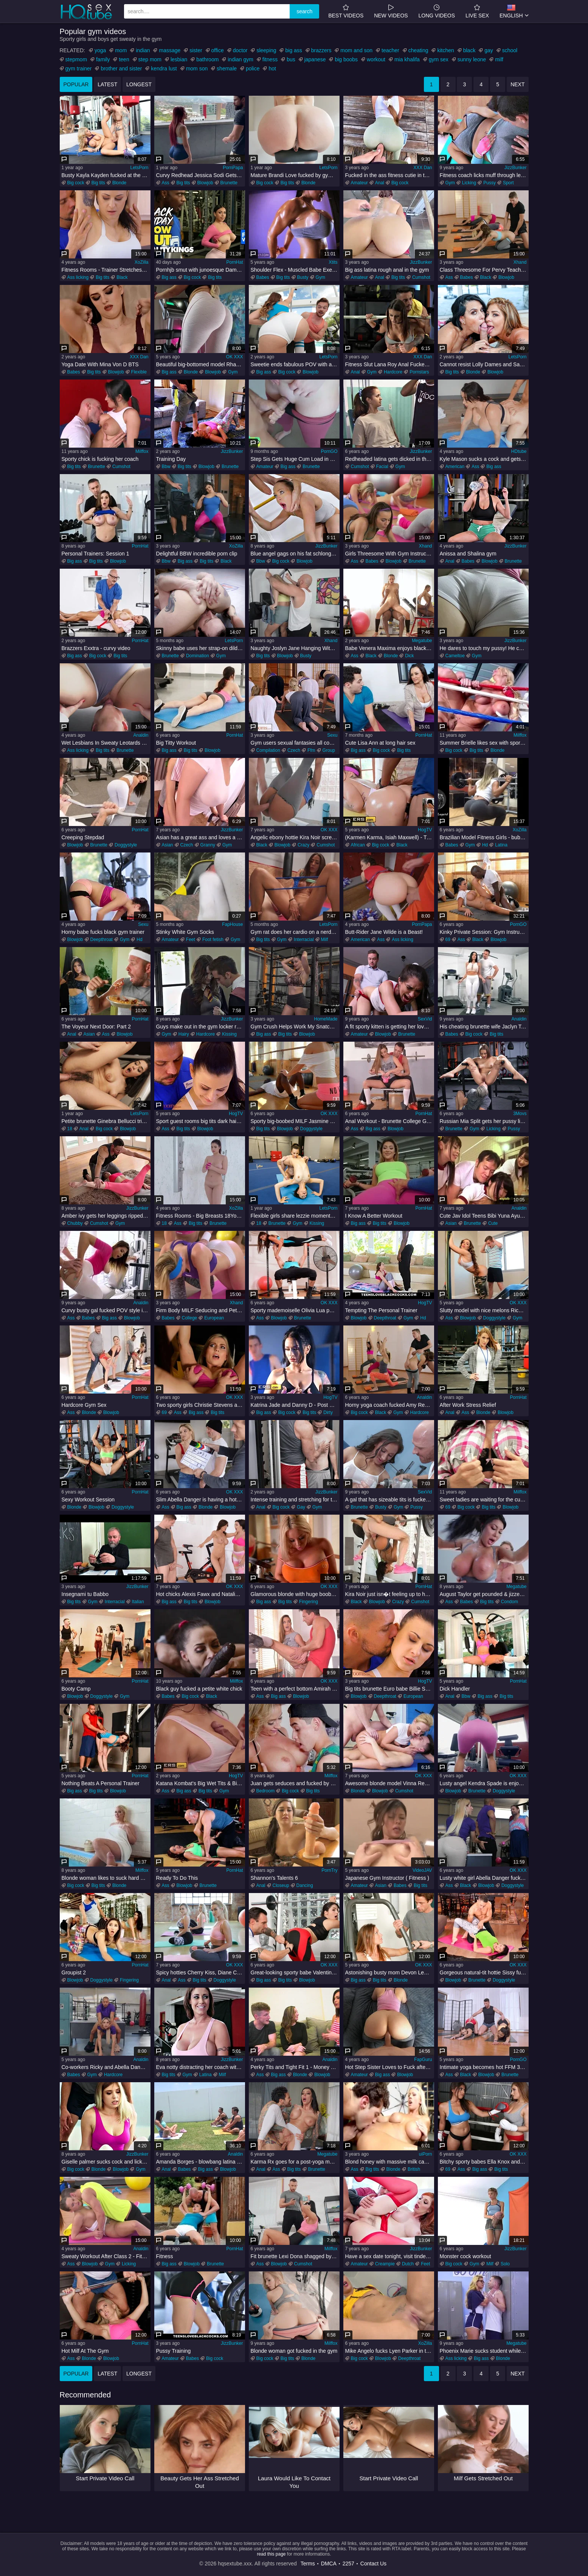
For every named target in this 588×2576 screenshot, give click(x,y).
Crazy (303, 845)
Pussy (489, 182)
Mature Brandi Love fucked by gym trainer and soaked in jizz (295, 175)
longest (139, 84)
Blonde (119, 182)
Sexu (332, 735)
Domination (197, 655)
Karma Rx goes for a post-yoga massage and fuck (295, 2162)
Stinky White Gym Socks (185, 932)
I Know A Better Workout (373, 1216)
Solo (505, 2263)
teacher (390, 50)
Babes (262, 277)
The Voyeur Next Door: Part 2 (96, 1027)
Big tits (98, 182)
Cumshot (421, 277)
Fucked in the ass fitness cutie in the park (389, 175)
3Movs (519, 1113)
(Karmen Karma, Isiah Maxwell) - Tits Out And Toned (389, 837)
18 (69, 1128)
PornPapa (233, 167)
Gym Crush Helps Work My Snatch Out (295, 1027)
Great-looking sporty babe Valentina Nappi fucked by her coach (295, 1972)
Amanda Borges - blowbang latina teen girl (200, 2162)
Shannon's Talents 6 (274, 1878)
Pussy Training (173, 2351)
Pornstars (419, 372)
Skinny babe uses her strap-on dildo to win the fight (200, 648)
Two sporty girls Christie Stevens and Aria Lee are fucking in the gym (200, 1405)
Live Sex (477, 11)
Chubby (75, 1223)
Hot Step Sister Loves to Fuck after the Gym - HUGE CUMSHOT (389, 2067)
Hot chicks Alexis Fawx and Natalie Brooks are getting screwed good (200, 1594)
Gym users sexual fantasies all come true (295, 743)
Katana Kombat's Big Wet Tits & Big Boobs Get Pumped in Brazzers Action (200, 1783)
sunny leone (472, 59)
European (214, 1318)
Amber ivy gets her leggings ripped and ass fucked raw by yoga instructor (106, 1216)
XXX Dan (422, 167)
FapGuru (423, 2059)
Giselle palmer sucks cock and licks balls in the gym (106, 2162)
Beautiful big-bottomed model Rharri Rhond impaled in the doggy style (200, 364)
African (358, 845)
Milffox (141, 451)
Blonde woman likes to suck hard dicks (106, 1878)
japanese (315, 59)
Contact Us (373, 2563)
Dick (409, 655)
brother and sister (121, 68)
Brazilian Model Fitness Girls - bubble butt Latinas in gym (484, 837)
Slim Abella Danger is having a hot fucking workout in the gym (200, 1499)
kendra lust (164, 68)
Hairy (183, 1034)
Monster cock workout (465, 2256)
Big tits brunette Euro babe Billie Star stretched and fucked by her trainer (389, 1689)
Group (329, 750)
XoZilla (142, 262)
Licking (469, 182)
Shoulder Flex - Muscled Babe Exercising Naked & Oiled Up (295, 270)
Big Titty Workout (176, 743)
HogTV (425, 829)
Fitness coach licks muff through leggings (484, 175)
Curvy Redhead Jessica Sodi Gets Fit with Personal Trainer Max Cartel (200, 175)
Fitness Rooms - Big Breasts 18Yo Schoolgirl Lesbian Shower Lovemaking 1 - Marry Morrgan (200, 1216)
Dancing (304, 1885)
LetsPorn (139, 167)
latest (107, 84)
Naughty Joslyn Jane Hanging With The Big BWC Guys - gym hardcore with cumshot (295, 648)
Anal (379, 182)
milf (499, 59)
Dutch (408, 2263)
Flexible (139, 372)
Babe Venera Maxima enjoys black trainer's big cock (389, 648)
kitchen (445, 50)
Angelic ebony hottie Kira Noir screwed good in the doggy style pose (295, 837)
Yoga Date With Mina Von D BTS (100, 364)
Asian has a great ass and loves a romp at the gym (200, 837)
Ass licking (78, 277)
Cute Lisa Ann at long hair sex (380, 743)
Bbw (166, 466)
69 (447, 939)
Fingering (308, 1601)
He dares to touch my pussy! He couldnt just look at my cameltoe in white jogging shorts (484, 648)
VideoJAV (422, 1870)
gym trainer (78, 68)
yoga (100, 50)
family (103, 59)
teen (124, 59)
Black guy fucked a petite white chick (199, 1689)
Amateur (359, 182)
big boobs (346, 59)
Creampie (385, 2263)
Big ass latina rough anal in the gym (387, 270)
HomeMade (325, 1019)
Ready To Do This (177, 1878)
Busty (303, 277)
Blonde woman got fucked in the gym (294, 2351)
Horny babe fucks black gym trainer (103, 932)
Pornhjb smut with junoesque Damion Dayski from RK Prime (200, 270)
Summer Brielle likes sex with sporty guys (484, 743)
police (253, 68)
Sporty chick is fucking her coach (100, 459)
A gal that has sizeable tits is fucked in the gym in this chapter (389, 1499)
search (304, 11)
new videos (391, 11)
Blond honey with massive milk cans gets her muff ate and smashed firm (389, 2162)
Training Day (171, 459)
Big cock (75, 182)
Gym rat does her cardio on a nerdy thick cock (295, 932)
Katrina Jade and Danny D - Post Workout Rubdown (295, 1405)
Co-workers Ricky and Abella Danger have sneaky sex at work (106, 2067)
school (509, 50)
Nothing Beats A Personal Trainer (101, 1783)
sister (195, 50)
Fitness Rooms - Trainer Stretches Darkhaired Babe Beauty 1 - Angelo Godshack (106, 270)
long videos (437, 11)
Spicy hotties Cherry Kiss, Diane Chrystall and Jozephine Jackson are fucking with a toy (200, 1972)
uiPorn (425, 2154)
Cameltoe (455, 655)
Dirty (328, 1412)
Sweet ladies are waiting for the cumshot (484, 1499)
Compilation (268, 750)
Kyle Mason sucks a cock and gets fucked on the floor (484, 459)
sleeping (266, 50)
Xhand (520, 262)
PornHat (234, 262)
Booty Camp (76, 1689)
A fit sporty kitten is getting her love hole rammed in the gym (389, 1027)
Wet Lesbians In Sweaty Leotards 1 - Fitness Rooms (106, 743)
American (455, 466)
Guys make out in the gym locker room (200, 1027)
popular (76, 84)
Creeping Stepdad (83, 837)
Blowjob (205, 182)
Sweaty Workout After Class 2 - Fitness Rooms (106, 2256)
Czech (293, 750)
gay (488, 50)
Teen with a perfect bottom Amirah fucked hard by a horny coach (295, 1689)
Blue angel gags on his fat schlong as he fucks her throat (295, 554)
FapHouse (232, 924)
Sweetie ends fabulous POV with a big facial (295, 364)
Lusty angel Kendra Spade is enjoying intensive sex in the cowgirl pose (484, 1783)
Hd (485, 845)
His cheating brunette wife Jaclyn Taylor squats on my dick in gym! (484, 1027)
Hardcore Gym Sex (84, 1405)
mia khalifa (407, 59)
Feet (190, 939)
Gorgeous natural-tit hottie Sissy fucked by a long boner (484, 1972)
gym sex (438, 59)
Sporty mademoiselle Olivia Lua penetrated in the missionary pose (295, 1310)
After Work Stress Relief (468, 1405)
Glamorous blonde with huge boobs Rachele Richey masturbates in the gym (295, 1594)
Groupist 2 (74, 1972)
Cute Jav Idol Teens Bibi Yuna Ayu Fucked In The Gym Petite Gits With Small (484, 1216)
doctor (240, 50)
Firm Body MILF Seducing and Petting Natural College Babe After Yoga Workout (200, 1310)
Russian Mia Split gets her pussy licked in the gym (484, 1121)
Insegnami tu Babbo (85, 1594)
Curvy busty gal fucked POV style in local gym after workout (106, 1310)
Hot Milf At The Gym (85, 2351)
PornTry (329, 1870)
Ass (165, 182)
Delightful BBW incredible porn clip (196, 554)
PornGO (329, 451)
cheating (418, 50)
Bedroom (265, 1791)
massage (169, 50)
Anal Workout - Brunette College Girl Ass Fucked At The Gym (389, 1121)
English (511, 11)
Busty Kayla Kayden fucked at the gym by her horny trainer (106, 175)
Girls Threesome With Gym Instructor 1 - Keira (389, 554)
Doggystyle (126, 845)
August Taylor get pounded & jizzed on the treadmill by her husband (484, 1594)
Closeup (281, 1885)
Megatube (422, 640)
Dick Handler (455, 1689)
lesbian (179, 59)
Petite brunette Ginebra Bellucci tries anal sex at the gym (106, 1121)
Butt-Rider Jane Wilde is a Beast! (384, 932)
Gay (301, 1507)
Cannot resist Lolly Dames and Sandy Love (484, 364)
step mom (149, 59)
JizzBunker (515, 167)
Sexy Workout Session (88, 1499)
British (414, 2169)
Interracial (304, 939)
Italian (138, 1601)
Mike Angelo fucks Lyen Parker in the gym (389, 2351)
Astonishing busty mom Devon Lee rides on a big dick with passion (389, 1972)
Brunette (228, 182)
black (469, 50)
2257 (348, 2563)
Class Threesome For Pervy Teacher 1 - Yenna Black (484, 270)
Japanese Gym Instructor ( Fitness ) (387, 1878)
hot (272, 68)
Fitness (164, 2256)
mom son (197, 68)
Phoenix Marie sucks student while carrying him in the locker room (484, 2351)
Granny (207, 845)
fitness (270, 59)
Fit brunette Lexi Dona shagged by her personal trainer (295, 2256)
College (189, 1318)
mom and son (356, 50)
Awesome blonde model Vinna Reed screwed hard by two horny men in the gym (389, 1783)
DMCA (329, 2563)
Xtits (333, 262)
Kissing (229, 1034)
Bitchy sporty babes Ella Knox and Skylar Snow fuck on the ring (484, 2162)
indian (143, 50)
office (217, 50)
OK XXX (234, 356)
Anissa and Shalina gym (468, 554)
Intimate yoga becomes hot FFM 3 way (484, 2067)
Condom (509, 1601)
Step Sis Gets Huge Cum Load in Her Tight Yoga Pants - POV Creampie (295, 459)
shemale (227, 68)
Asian (167, 845)
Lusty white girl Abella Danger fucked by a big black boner (484, 1878)
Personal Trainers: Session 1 (95, 554)
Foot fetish (212, 939)
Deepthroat (101, 939)
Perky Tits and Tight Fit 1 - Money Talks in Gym (295, 2067)
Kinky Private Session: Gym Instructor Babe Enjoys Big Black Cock (484, 932)
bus (291, 59)
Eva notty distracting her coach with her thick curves (200, 2067)
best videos (345, 11)
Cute (493, 1223)
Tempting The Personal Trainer (381, 1310)
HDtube (519, 451)
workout (376, 59)
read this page (271, 2554)
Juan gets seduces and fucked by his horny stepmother (295, 1783)
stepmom (76, 59)
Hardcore (393, 372)
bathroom (207, 59)
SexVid (425, 1019)
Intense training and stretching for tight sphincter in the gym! (295, 1499)
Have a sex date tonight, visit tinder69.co (389, 2256)
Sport (508, 182)
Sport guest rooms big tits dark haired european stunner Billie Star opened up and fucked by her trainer (200, 1121)
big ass (293, 50)
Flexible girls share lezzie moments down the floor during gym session (295, 1216)
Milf (324, 939)
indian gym (240, 59)
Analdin (140, 735)
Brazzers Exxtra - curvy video (96, 648)
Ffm (311, 750)
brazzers (321, 50)
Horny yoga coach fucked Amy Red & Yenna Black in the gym (389, 1405)
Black (121, 277)
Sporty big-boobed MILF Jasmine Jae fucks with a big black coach (295, 1121)
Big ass (169, 277)
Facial (382, 466)
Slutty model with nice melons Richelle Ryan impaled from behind (484, 1310)
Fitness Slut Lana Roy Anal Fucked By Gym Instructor (389, 364)
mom (121, 50)
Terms (308, 2563)
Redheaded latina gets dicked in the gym (389, 459)
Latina (501, 845)
